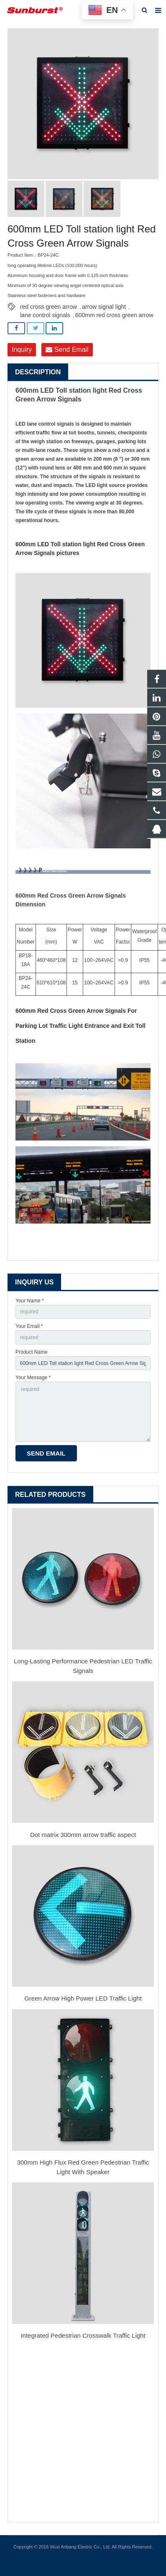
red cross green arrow (48, 306)
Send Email (67, 349)
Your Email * (29, 1326)
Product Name (31, 1352)
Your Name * (29, 1301)
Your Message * (33, 1377)
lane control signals (45, 315)
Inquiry (22, 349)
